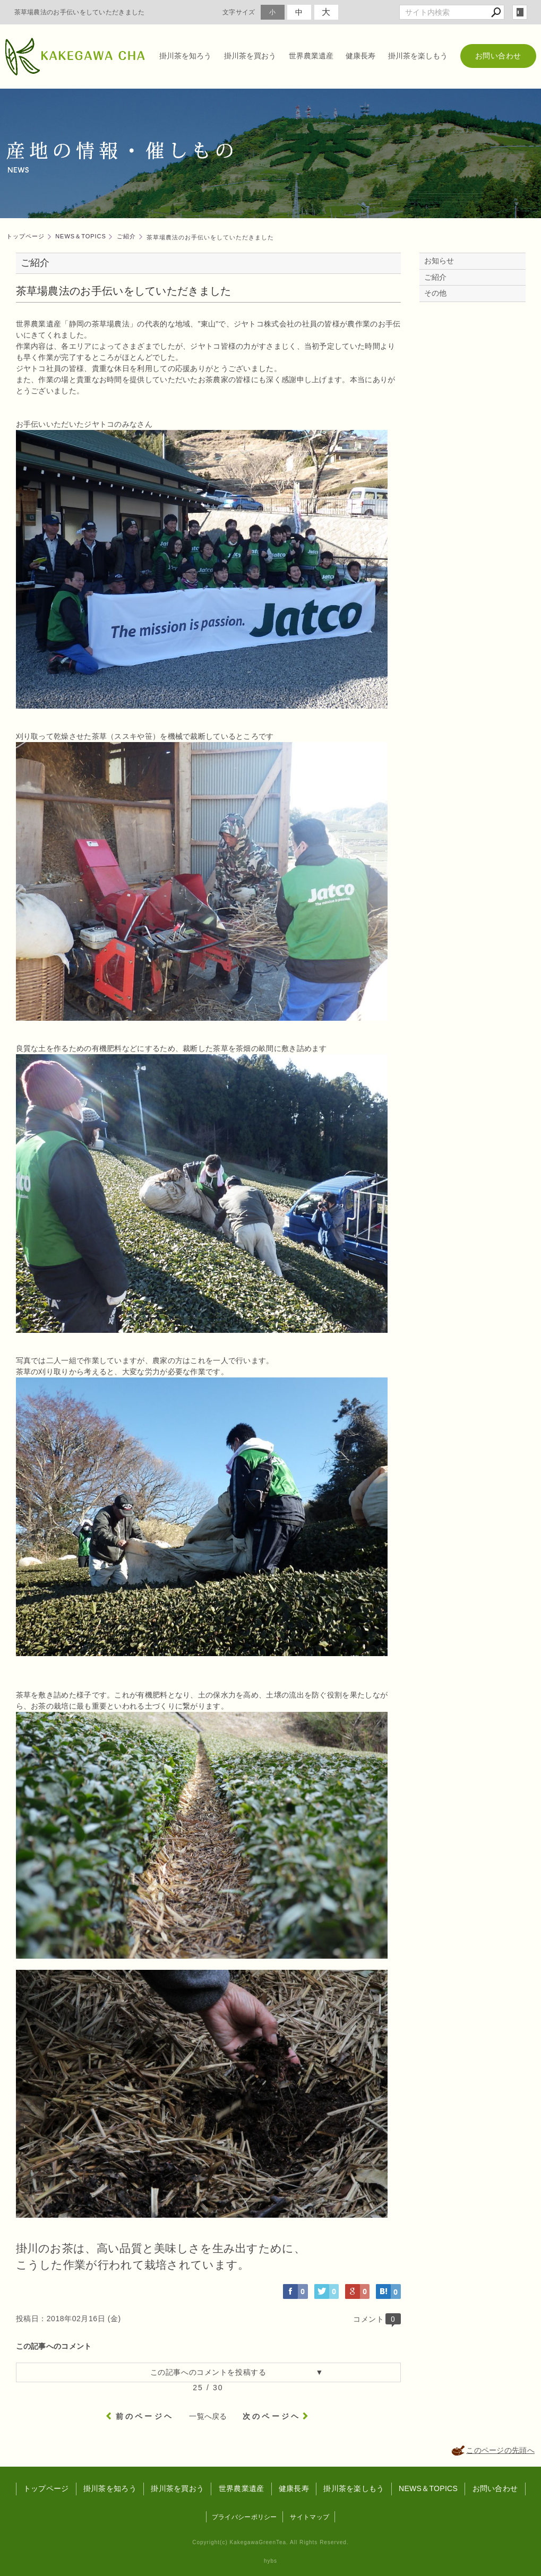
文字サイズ (238, 11)
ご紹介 (435, 277)
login (519, 12)
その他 (439, 293)
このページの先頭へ (500, 2450)
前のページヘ (145, 2416)
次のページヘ (271, 2416)
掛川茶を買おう (250, 55)
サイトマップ (309, 2517)
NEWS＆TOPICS (428, 2488)
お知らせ (439, 260)
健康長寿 (360, 55)
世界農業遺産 (311, 55)
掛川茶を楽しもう (418, 55)
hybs (270, 2561)
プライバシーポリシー (244, 2517)
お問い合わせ (498, 55)
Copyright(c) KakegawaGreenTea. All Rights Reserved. (270, 2542)
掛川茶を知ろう (185, 55)
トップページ (46, 2488)
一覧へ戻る (208, 2416)
